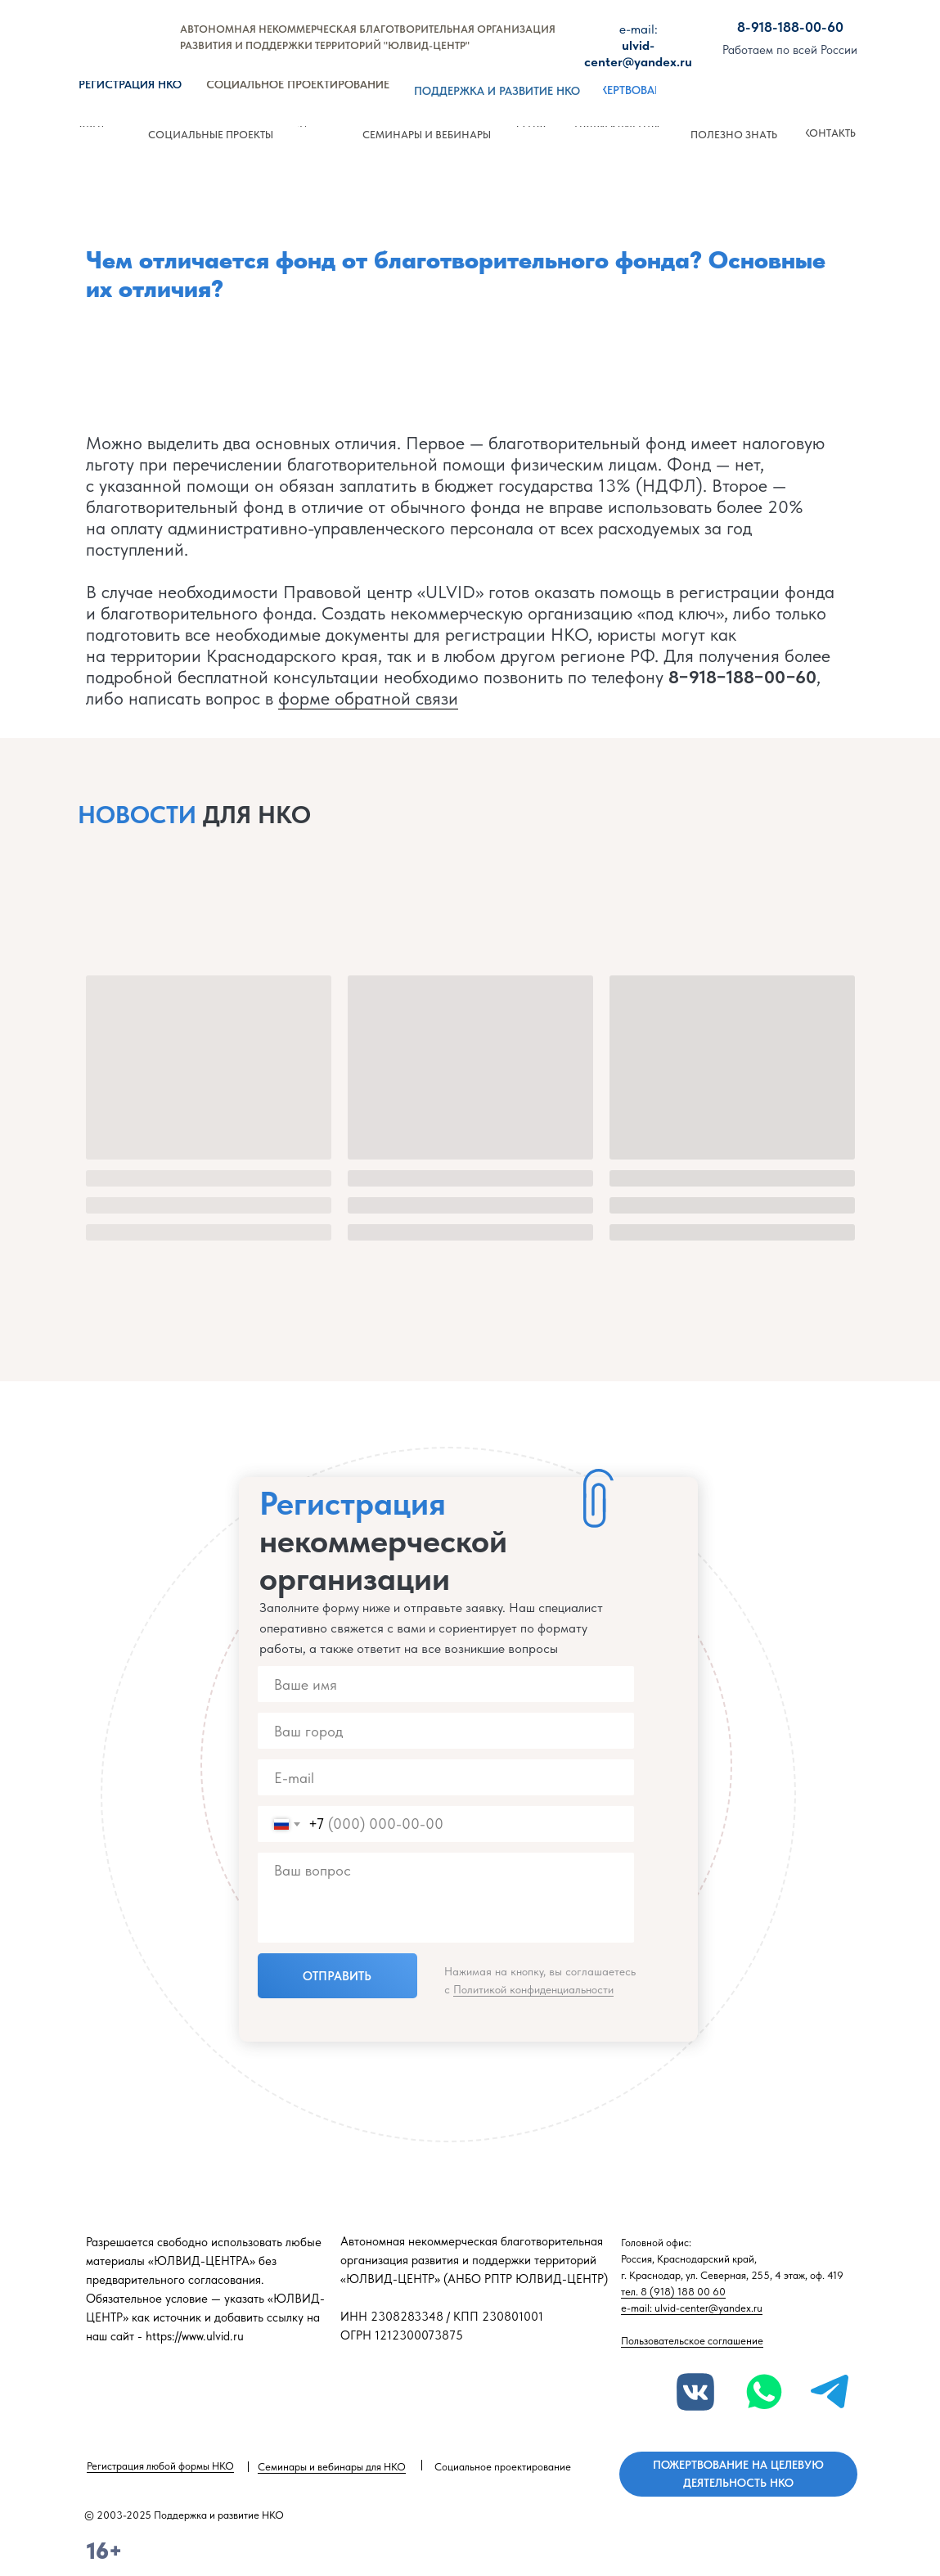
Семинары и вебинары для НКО (332, 2467)
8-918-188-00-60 (790, 27)
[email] (446, 1777)
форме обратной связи (368, 698)
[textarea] (446, 1898)
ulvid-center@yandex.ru (638, 45)
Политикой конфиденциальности (533, 1989)
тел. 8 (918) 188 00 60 (673, 2292)
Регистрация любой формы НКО (160, 2466)
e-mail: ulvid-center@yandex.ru (691, 2308)
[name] (446, 1684)
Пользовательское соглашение (692, 2341)
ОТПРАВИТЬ (337, 1976)
